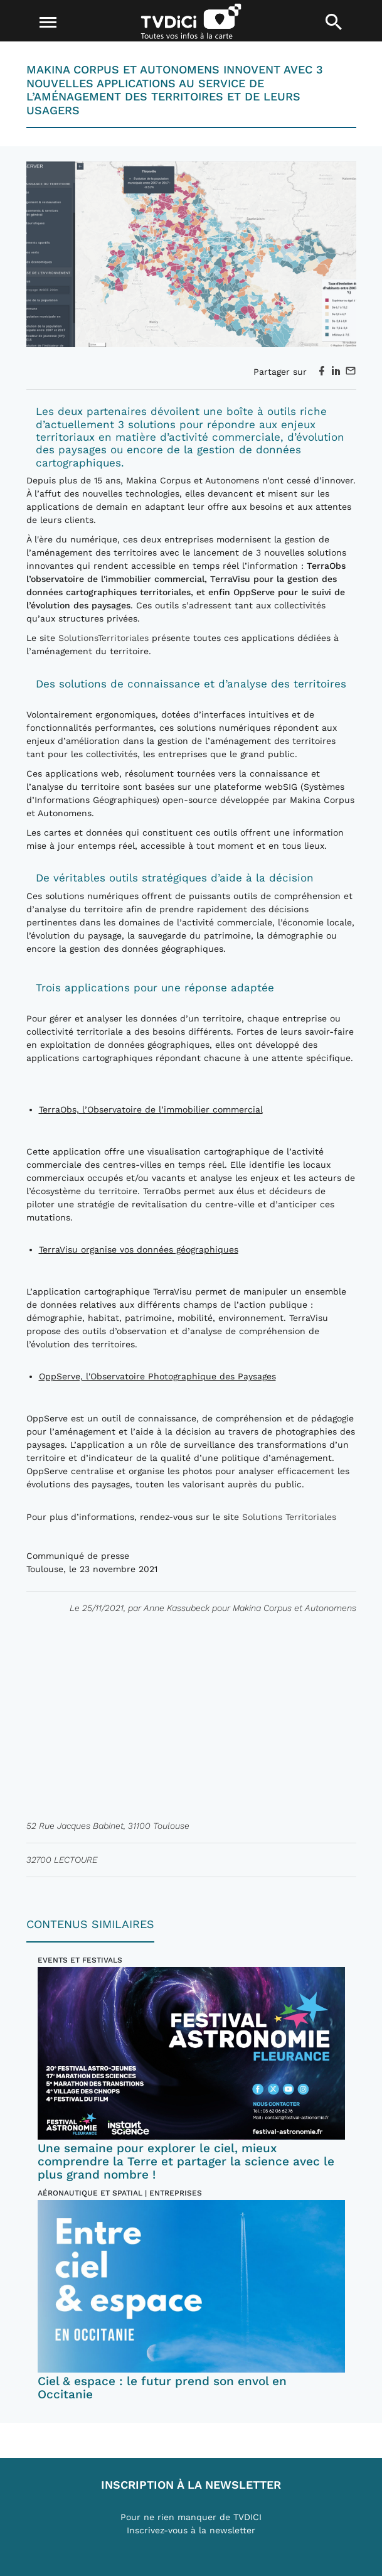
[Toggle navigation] (48, 22)
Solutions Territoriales (289, 1517)
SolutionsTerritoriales (103, 638)
